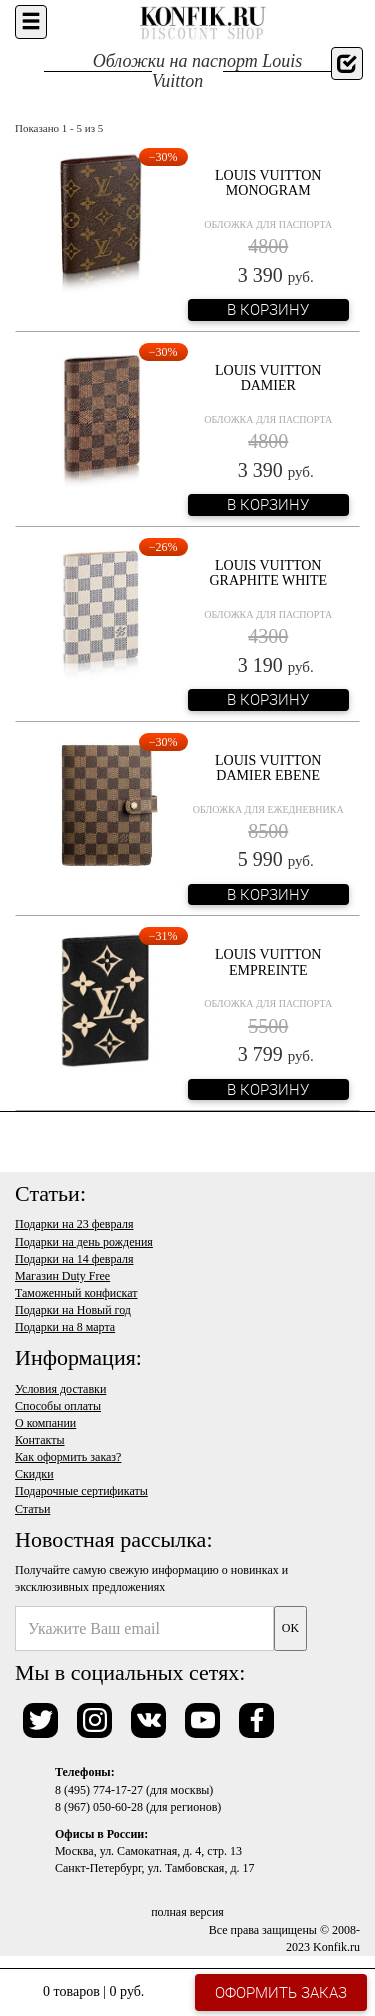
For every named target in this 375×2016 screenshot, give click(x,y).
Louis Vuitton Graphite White (268, 573)
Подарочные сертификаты (81, 1491)
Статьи (32, 1509)
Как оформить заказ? (68, 1457)
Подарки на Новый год (73, 1310)
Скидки (34, 1474)
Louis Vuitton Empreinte (268, 962)
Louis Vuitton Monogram (268, 183)
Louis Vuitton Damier (268, 378)
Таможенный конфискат (76, 1293)
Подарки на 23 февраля (74, 1224)
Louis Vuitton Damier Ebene (268, 768)
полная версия (187, 1912)
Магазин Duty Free (62, 1276)
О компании (45, 1423)
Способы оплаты (58, 1406)
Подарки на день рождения (84, 1242)
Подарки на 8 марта (65, 1327)
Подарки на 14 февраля (74, 1259)
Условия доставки (60, 1389)
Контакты (40, 1440)
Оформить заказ (281, 1992)
